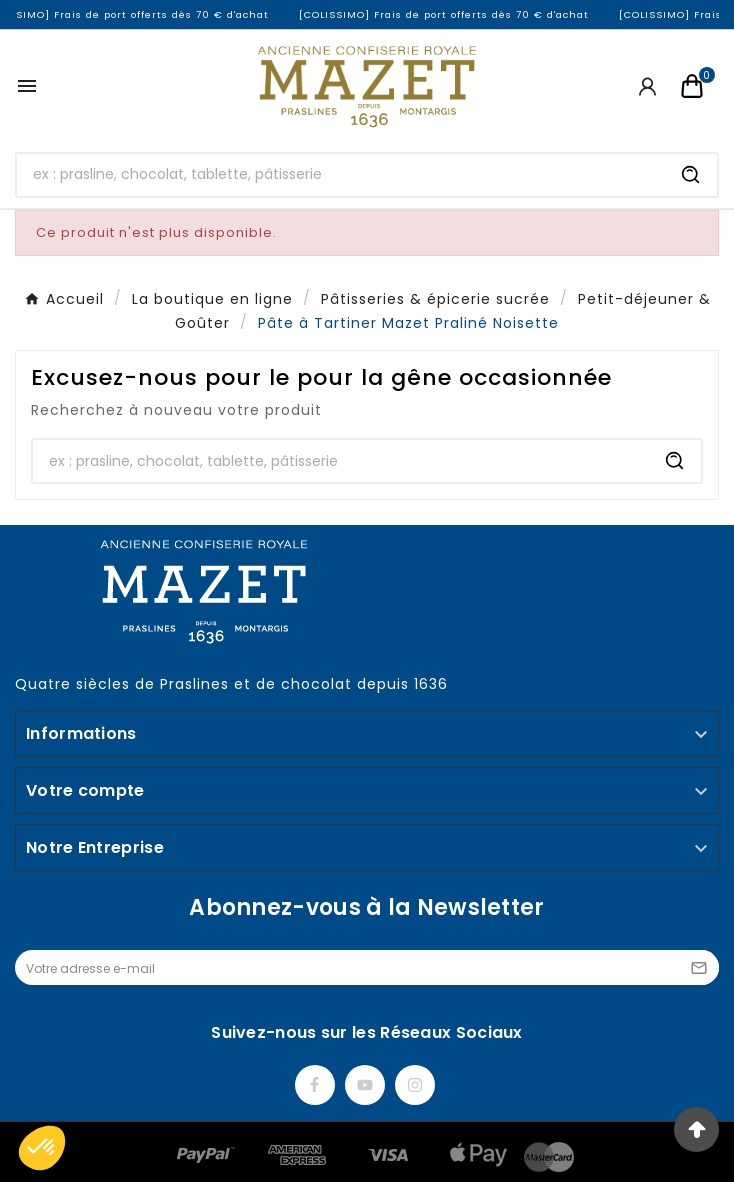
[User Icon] (647, 86)
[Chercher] (341, 175)
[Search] (691, 175)
